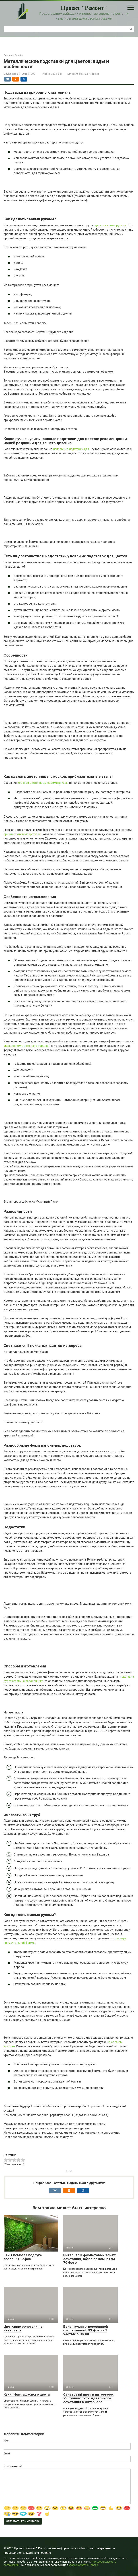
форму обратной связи (83, 2565)
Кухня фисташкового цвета (27, 2394)
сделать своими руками (110, 225)
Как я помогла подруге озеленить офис (23, 2257)
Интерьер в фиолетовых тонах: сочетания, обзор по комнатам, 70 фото (89, 2259)
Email (7, 2453)
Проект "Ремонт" (84, 8)
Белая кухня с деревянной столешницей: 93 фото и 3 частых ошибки (85, 2330)
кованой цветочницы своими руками (42, 782)
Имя (6, 2440)
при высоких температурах (22, 834)
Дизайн (57, 73)
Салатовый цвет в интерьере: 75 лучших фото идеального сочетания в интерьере (88, 2398)
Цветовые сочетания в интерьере (23, 2328)
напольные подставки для (71, 449)
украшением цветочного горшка (26, 1046)
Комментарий (13, 2466)
